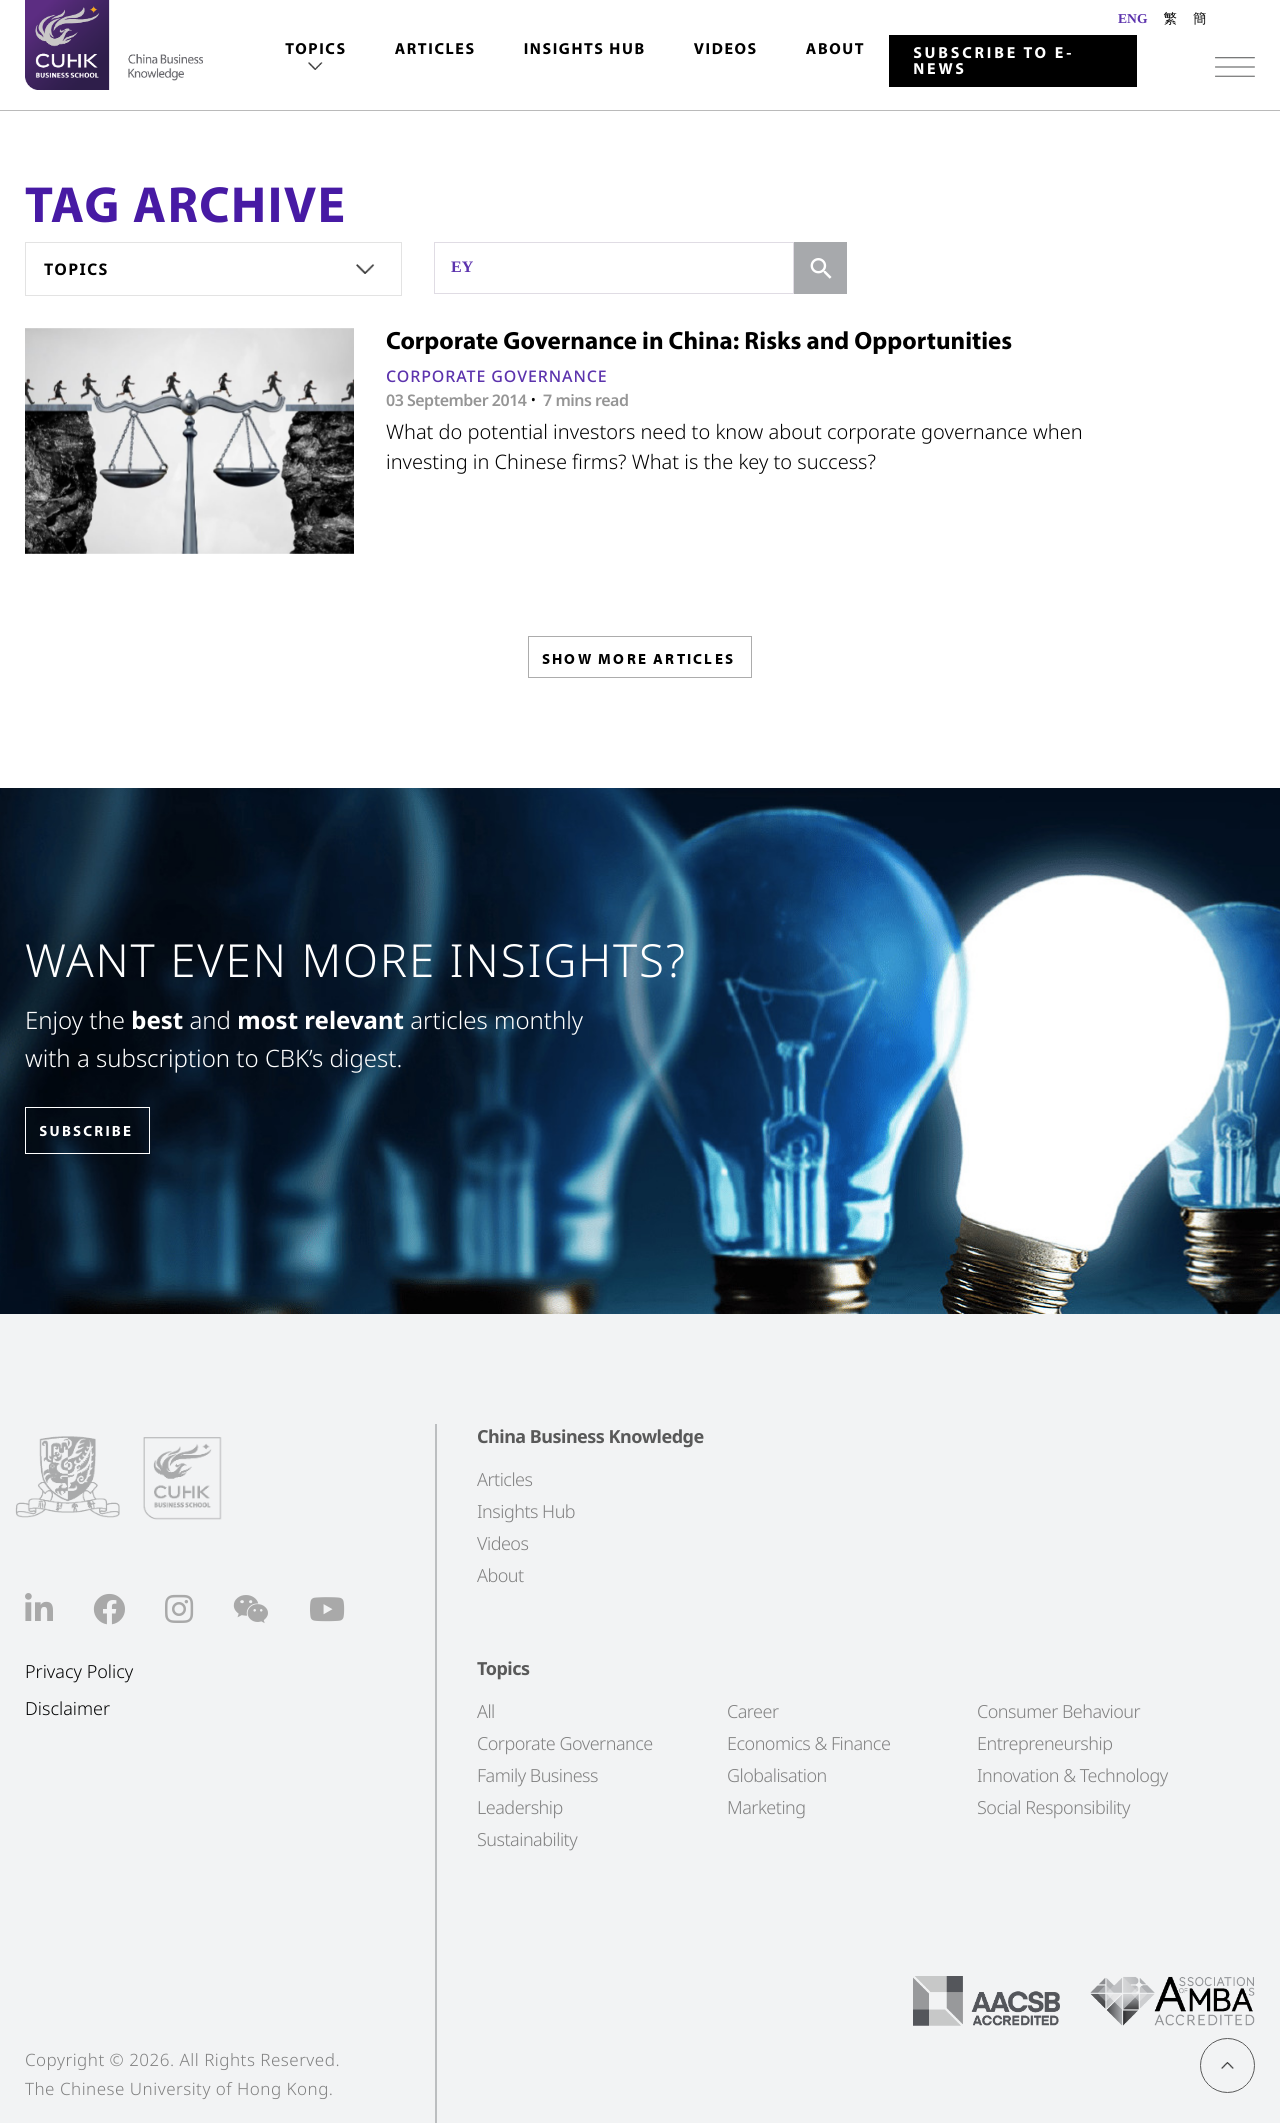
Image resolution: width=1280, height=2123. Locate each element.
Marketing (766, 1807)
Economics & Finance (808, 1743)
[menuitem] (315, 58)
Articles (435, 49)
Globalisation (777, 1775)
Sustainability (527, 1839)
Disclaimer (67, 1709)
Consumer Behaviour (1058, 1711)
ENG (1132, 18)
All (486, 1711)
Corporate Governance (497, 376)
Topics (315, 49)
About (835, 49)
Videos (726, 49)
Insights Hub (585, 49)
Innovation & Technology (1072, 1775)
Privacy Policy (79, 1672)
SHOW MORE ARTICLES (638, 662)
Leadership (520, 1807)
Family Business (537, 1775)
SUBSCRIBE (99, 1131)
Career (753, 1711)
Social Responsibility (1053, 1807)
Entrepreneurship (1044, 1743)
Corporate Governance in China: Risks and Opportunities (699, 340)
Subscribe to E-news (993, 61)
